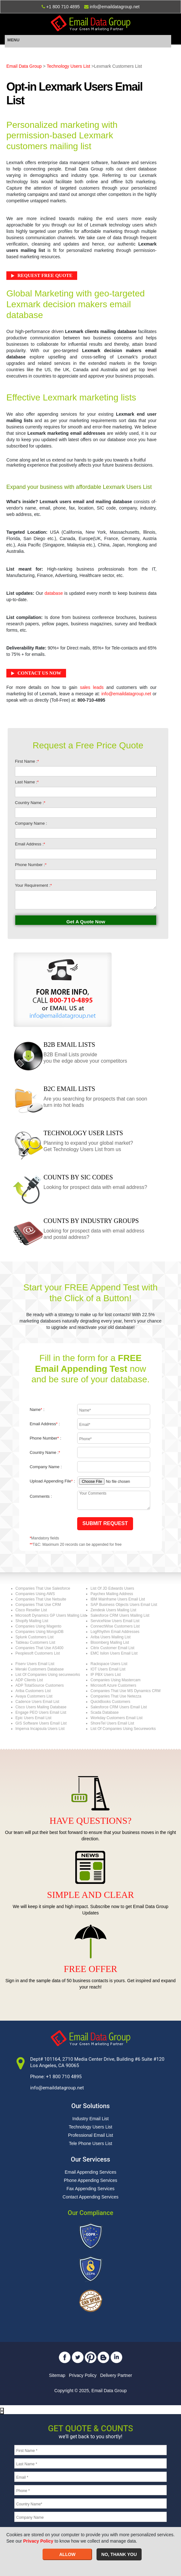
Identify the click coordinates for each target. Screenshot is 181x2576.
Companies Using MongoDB (40, 1631)
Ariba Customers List (33, 1691)
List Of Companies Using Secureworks (123, 1728)
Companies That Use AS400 (40, 1648)
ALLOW (67, 2554)
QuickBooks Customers (110, 1701)
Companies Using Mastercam (115, 1680)
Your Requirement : (33, 885)
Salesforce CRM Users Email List (118, 1707)
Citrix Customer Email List (112, 1648)
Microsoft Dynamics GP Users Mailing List (51, 1615)
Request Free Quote (44, 275)
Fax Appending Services (91, 2188)
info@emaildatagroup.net (126, 693)
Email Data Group (24, 66)
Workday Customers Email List (116, 1718)
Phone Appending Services (90, 2180)
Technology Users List (68, 66)
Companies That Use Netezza (115, 1696)
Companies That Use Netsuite (41, 1599)
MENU (13, 40)
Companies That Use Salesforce (43, 1588)
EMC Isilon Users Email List (113, 1653)
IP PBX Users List (105, 1674)
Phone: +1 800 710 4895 (56, 2077)
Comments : (41, 1496)
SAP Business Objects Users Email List (123, 1604)
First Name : (27, 761)
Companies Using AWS (35, 1594)
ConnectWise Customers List (115, 1626)
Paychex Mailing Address (111, 1594)
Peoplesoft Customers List (38, 1653)
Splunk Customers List (35, 1637)
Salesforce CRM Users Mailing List (119, 1615)
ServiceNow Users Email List (114, 1621)
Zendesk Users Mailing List (113, 1610)
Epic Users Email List (33, 1718)
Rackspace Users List (108, 1664)
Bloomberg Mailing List (109, 1642)
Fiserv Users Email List (35, 1664)
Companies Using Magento (39, 1626)
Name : (37, 1409)
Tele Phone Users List (90, 2143)
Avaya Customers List (34, 1696)
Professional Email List (90, 2135)
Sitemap (57, 2375)
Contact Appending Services (90, 2196)
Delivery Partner (116, 2375)
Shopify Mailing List (32, 1621)
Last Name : (27, 782)
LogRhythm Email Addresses (114, 1631)
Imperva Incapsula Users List (40, 1728)
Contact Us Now (39, 673)
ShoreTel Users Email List (112, 1723)
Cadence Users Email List (37, 1701)
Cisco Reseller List (31, 1610)
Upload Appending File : (52, 1481)
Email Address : (30, 844)
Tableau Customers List (35, 1642)
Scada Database (104, 1712)
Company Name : (31, 823)
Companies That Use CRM (38, 1604)
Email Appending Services (91, 2172)
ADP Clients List (29, 1680)
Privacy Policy (83, 2375)
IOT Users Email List (107, 1669)
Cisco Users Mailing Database (41, 1707)
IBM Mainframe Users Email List (117, 1599)
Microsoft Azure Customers (113, 1685)
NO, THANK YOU (119, 2554)
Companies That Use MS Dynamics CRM (125, 1691)
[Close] (2, 2411)
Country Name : (30, 802)
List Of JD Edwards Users (112, 1588)
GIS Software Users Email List (41, 1723)
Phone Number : (30, 864)
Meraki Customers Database (40, 1669)
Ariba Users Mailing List (110, 1637)
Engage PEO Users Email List (41, 1712)
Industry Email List (90, 2118)
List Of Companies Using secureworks (48, 1674)
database (53, 593)
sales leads (92, 687)
